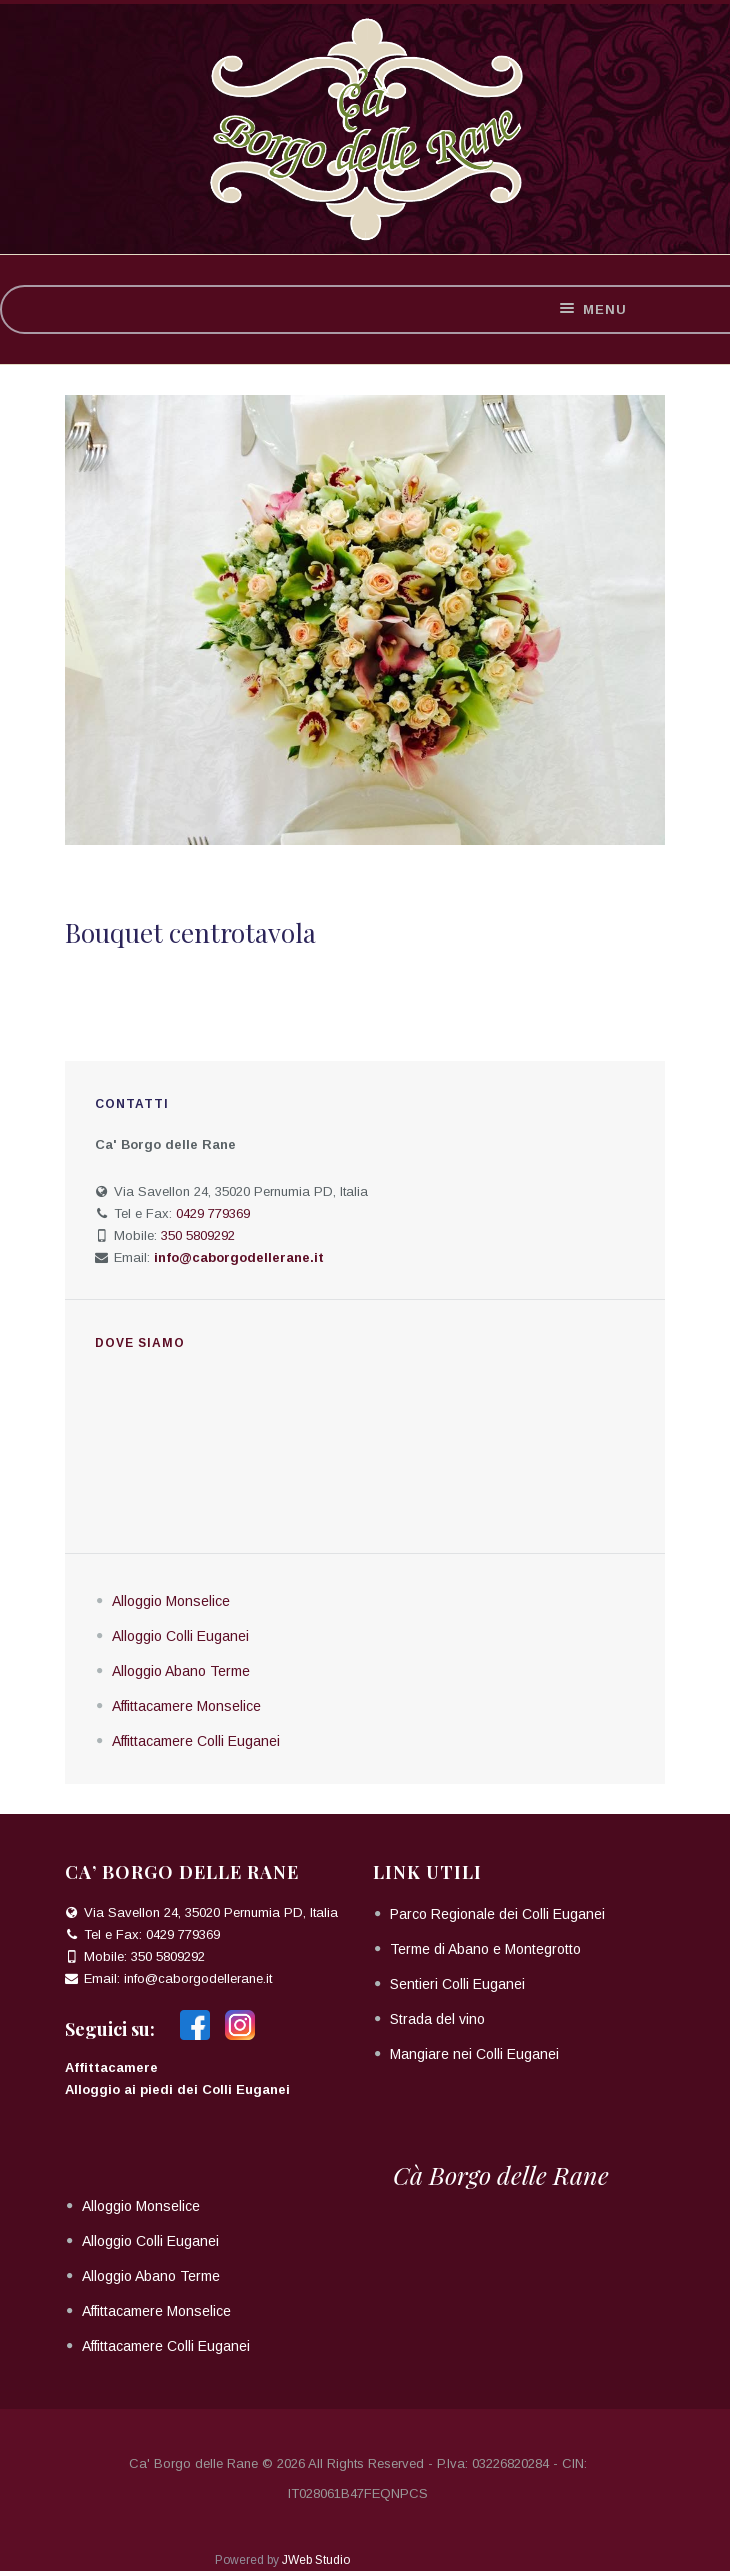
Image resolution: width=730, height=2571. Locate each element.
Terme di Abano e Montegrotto (485, 1949)
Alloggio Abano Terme (181, 1671)
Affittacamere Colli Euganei (196, 1741)
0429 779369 (213, 1213)
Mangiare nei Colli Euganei (474, 2054)
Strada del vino (437, 2019)
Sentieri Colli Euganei (457, 1984)
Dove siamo (140, 1343)
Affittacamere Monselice (186, 1706)
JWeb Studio (316, 2560)
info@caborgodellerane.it (198, 1978)
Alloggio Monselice (171, 1601)
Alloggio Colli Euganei (180, 1636)
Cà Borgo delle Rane (501, 2174)
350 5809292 (198, 1235)
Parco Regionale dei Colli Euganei (497, 1914)
